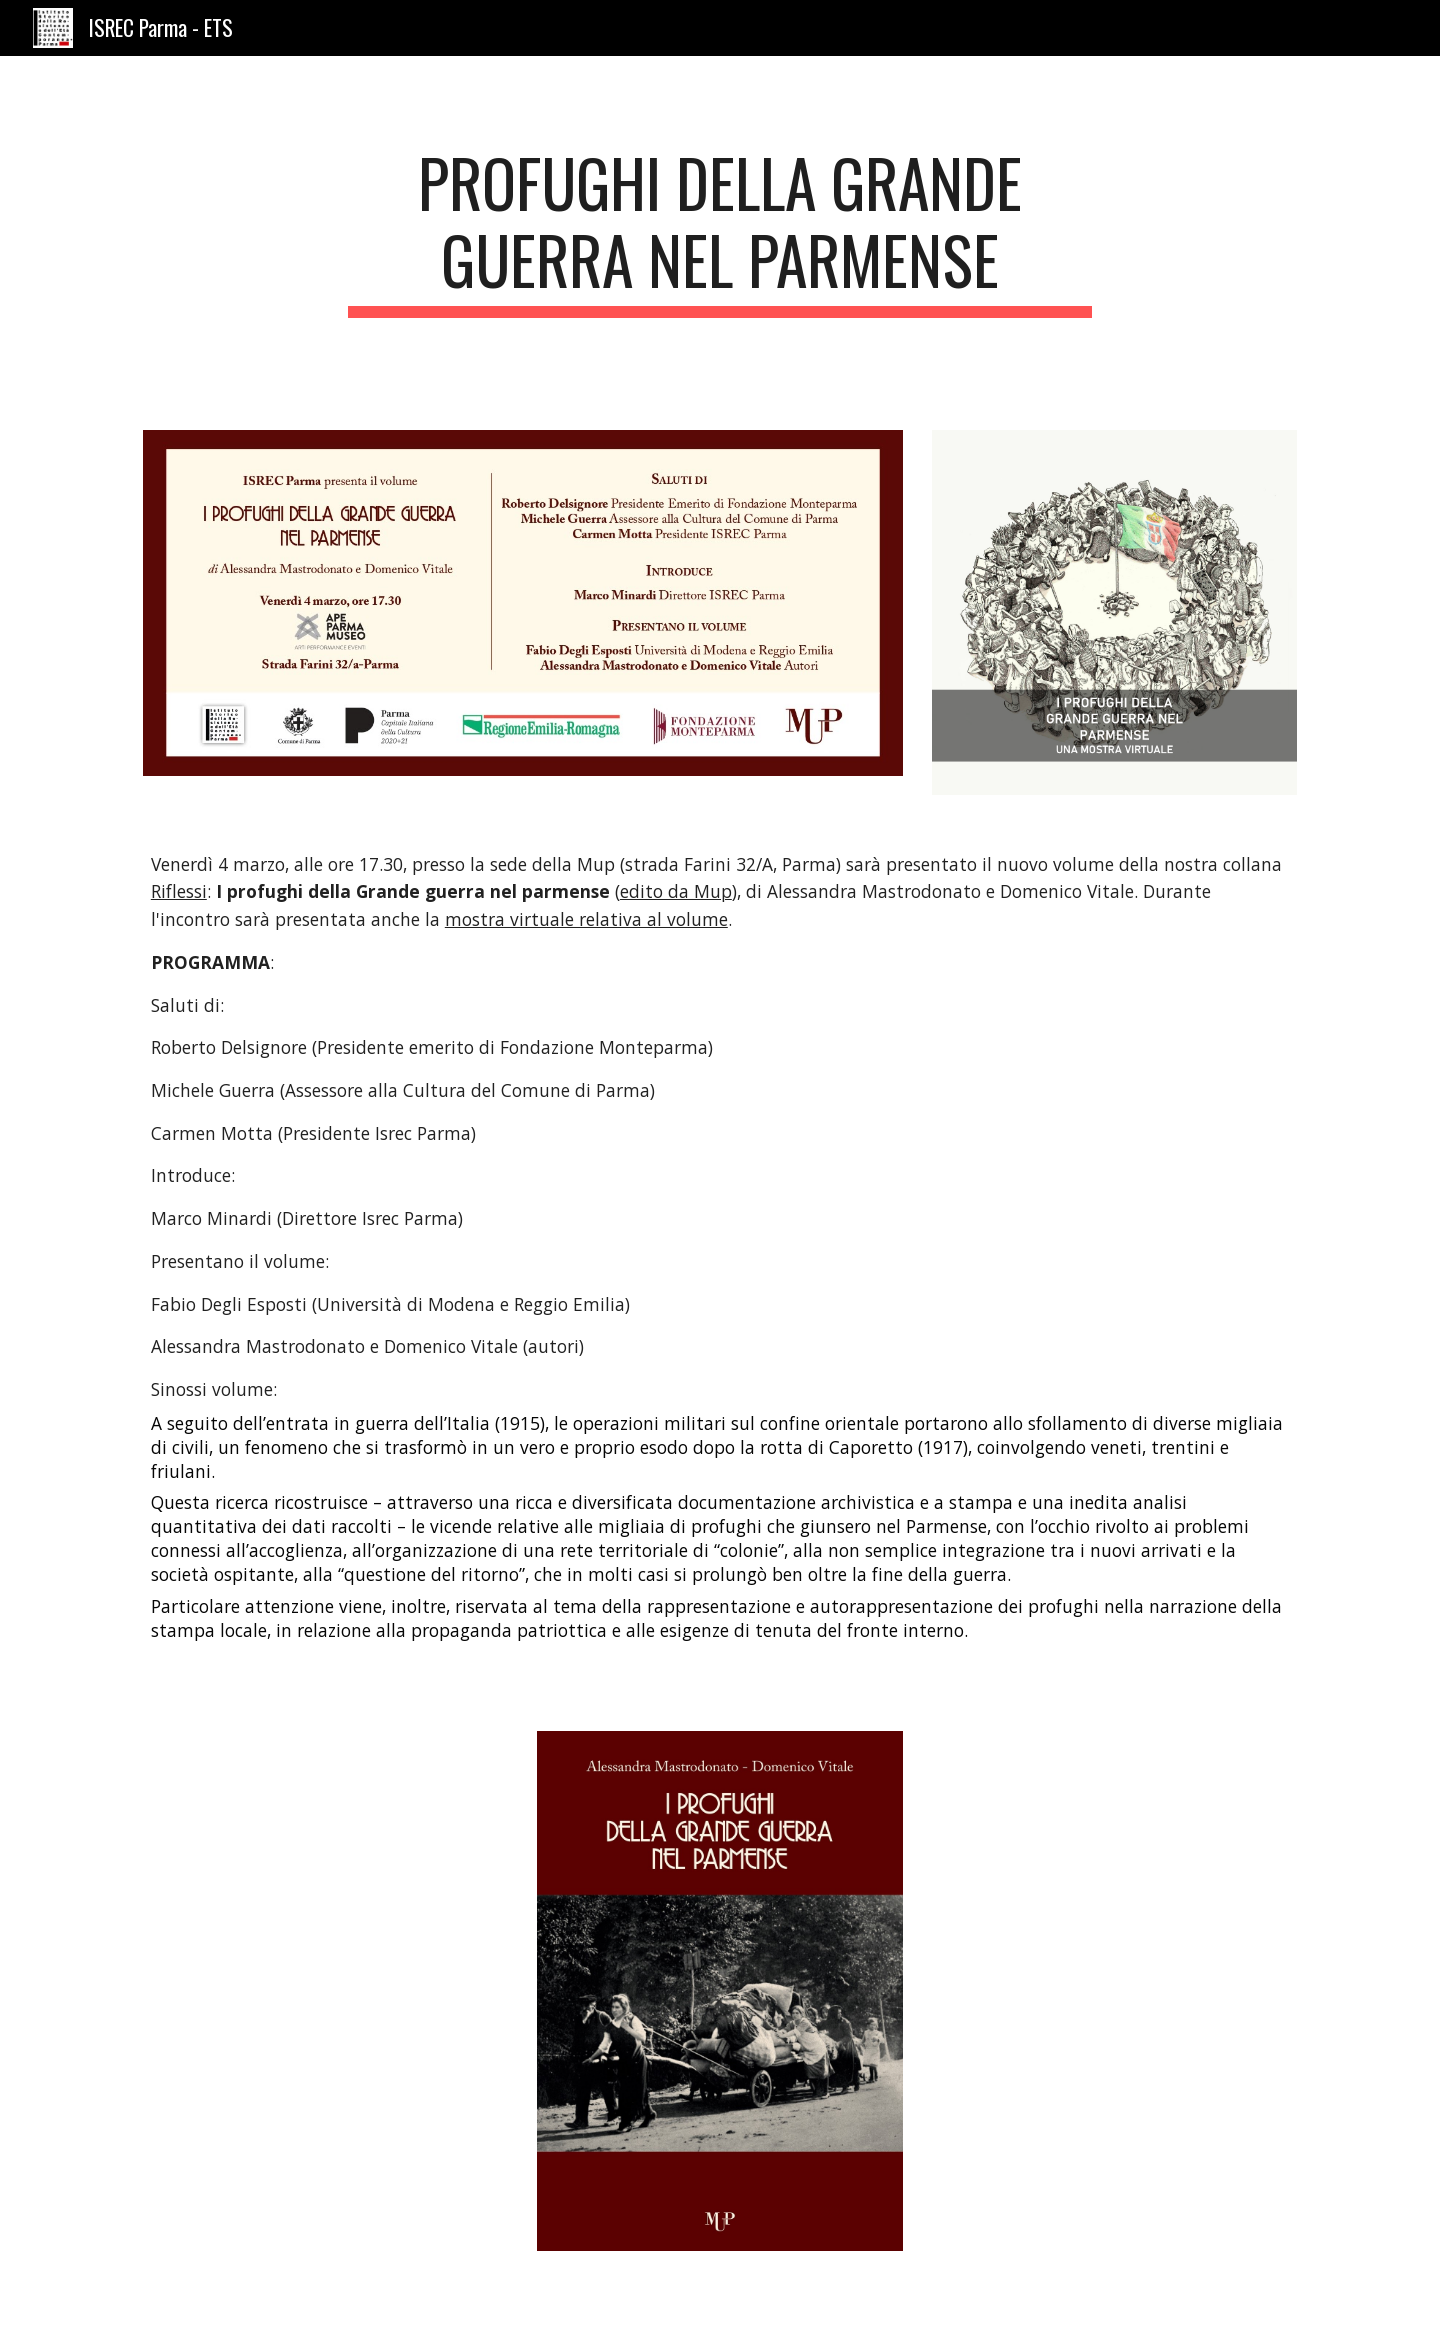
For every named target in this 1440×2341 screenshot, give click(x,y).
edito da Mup (676, 891)
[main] (720, 231)
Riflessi (179, 891)
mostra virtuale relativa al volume (586, 919)
